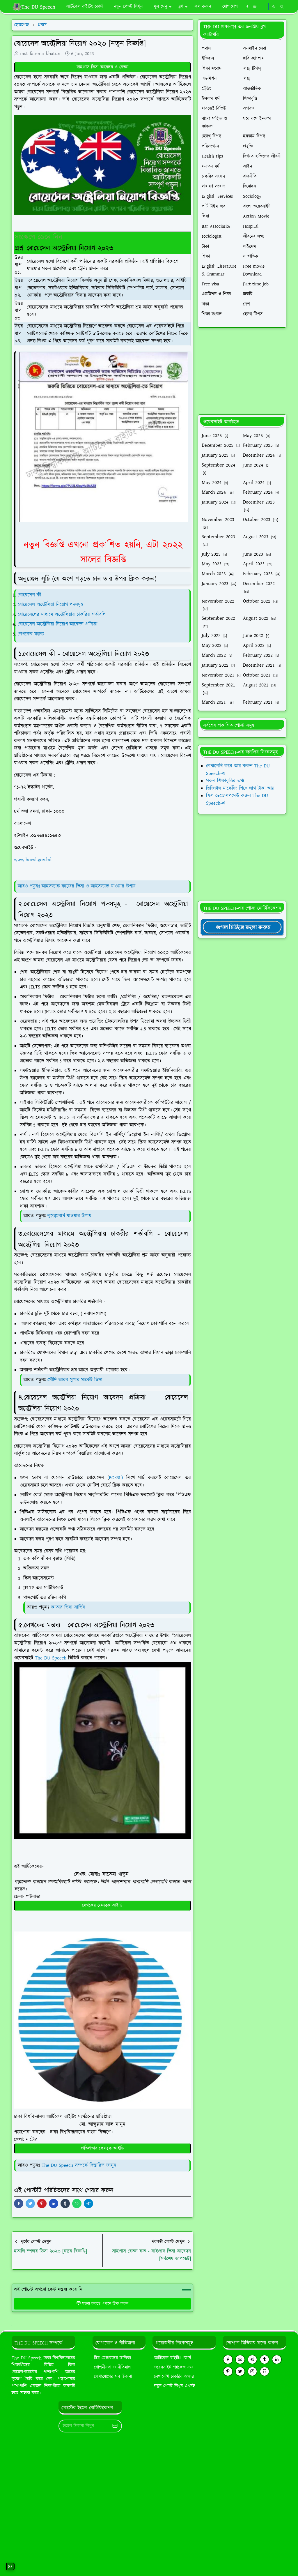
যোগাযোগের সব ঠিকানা (113, 2376)
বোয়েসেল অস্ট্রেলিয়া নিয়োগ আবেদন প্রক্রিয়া (58, 624)
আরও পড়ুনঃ (30, 886)
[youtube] (240, 2359)
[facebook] (247, 6)
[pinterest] (228, 2371)
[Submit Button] (115, 2426)
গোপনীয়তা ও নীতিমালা (113, 2367)
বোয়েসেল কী (30, 595)
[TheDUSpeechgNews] (242, 926)
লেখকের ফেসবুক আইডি (102, 1905)
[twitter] (240, 2371)
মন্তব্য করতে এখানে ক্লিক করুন (102, 2304)
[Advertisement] (242, 371)
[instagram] (252, 2371)
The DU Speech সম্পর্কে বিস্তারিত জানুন (79, 2165)
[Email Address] (84, 2426)
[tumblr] (264, 2359)
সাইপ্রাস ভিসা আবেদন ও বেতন (102, 67)
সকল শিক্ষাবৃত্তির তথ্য (225, 780)
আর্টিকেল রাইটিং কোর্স (172, 2358)
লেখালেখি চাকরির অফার (174, 2376)
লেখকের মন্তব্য (32, 634)
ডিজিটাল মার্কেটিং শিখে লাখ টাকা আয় (240, 788)
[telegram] (252, 2359)
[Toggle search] (282, 6)
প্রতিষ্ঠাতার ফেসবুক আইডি (102, 2148)
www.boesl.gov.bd (33, 859)
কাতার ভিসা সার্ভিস (68, 1607)
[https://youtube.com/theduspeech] (263, 6)
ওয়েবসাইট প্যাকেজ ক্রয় (174, 2367)
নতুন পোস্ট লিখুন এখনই (174, 2386)
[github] (264, 2371)
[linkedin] (277, 2359)
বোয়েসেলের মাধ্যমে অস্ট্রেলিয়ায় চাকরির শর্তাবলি (62, 614)
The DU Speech (51, 1658)
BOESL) (117, 1477)
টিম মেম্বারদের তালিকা (112, 2358)
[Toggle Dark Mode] (274, 6)
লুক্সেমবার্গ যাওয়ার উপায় (69, 1215)
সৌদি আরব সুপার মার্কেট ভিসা (74, 1379)
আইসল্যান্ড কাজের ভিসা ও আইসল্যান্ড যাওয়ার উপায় (89, 886)
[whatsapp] (255, 6)
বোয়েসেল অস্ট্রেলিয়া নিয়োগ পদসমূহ (50, 604)
